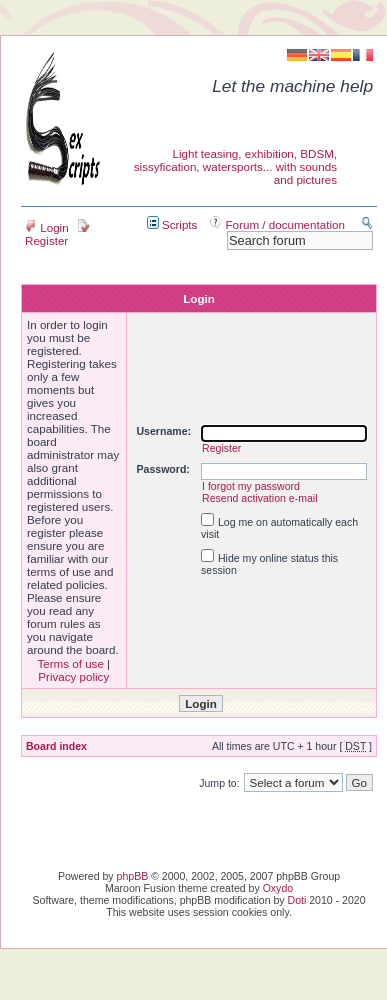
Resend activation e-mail (260, 498)
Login (47, 227)
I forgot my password (251, 486)
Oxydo (278, 888)
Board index (56, 746)
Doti (297, 900)
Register (57, 234)
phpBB (133, 876)
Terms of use (70, 663)
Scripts (172, 224)
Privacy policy (73, 676)
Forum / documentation (277, 224)
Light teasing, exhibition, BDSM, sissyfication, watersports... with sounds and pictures (235, 166)
